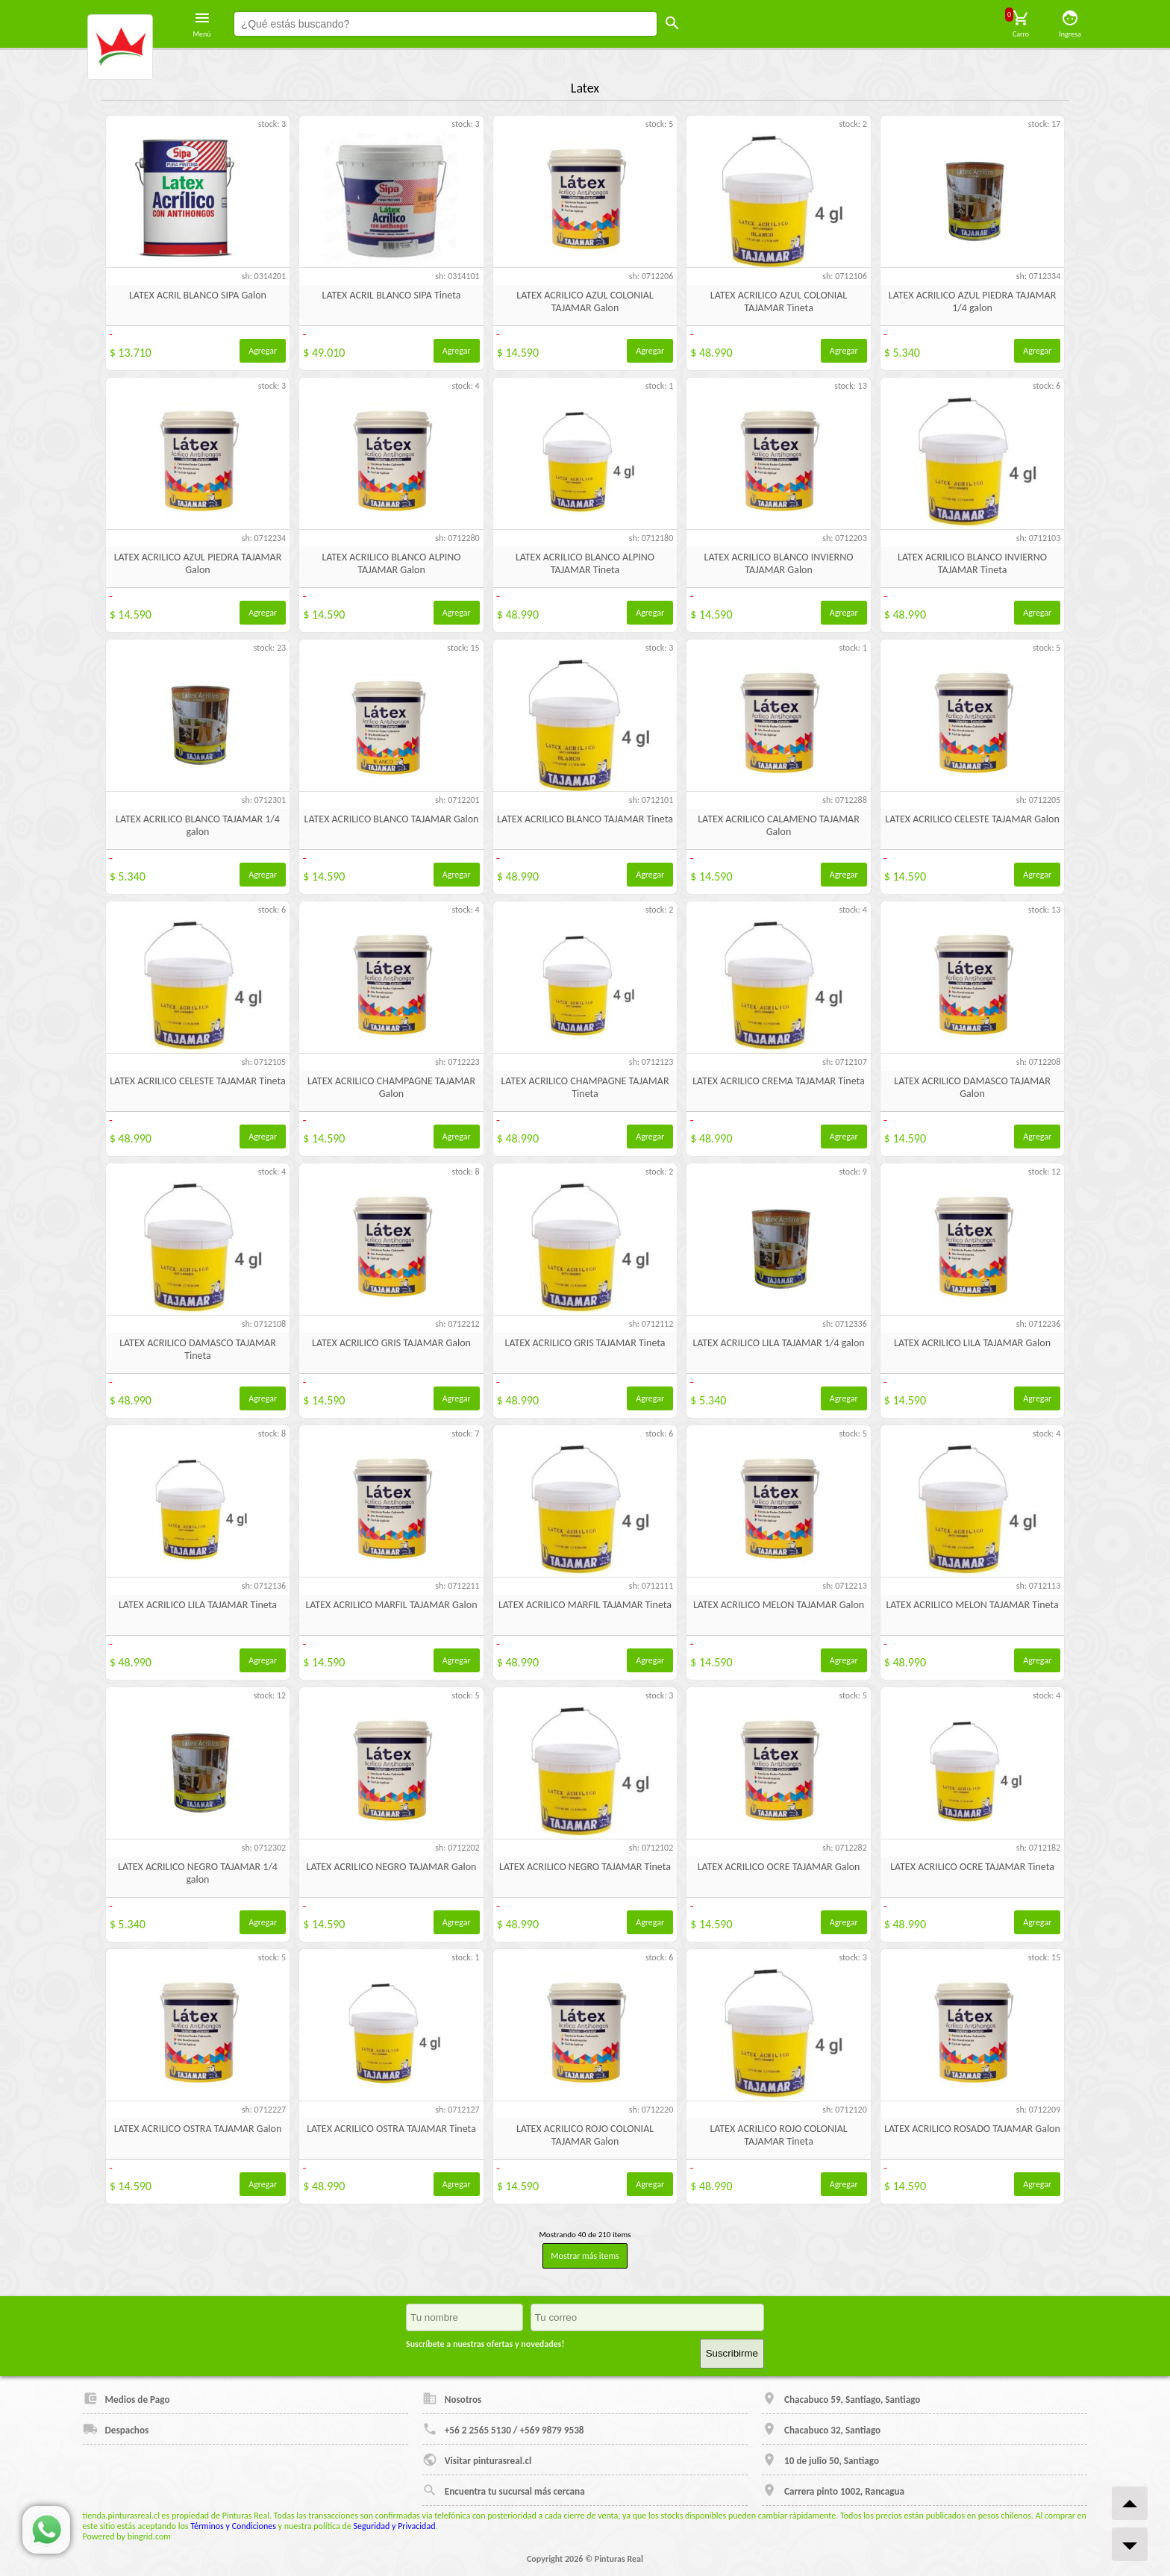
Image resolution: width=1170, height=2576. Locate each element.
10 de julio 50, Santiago (820, 2459)
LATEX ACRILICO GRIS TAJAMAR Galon (391, 1343)
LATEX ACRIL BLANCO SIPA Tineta (391, 295)
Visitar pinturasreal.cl (476, 2459)
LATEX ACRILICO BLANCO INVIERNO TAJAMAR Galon (779, 563)
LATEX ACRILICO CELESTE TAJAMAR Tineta (197, 1081)
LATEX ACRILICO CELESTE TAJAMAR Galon (972, 819)
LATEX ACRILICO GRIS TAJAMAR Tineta (585, 1343)
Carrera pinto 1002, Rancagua (833, 2490)
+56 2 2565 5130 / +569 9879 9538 (503, 2429)
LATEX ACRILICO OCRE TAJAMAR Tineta (972, 1866)
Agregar (262, 351)
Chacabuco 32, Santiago (821, 2429)
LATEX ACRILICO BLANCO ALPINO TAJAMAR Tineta (585, 563)
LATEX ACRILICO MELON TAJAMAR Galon (778, 1604)
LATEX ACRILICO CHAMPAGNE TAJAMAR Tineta (585, 1087)
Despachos (116, 2429)
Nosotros (452, 2398)
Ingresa (1070, 24)
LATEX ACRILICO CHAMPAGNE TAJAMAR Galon (391, 1087)
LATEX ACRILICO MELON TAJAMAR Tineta (972, 1604)
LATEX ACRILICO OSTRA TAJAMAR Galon (198, 2128)
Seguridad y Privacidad (395, 2526)
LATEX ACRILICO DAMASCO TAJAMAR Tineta (197, 1349)
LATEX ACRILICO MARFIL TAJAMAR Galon (391, 1604)
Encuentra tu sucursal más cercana (503, 2490)
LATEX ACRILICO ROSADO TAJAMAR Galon (972, 2128)
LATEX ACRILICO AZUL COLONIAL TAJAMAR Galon (584, 301)
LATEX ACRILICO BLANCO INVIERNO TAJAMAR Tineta (972, 563)
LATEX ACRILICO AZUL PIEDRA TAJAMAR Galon (198, 563)
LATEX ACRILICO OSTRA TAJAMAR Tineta (391, 2128)
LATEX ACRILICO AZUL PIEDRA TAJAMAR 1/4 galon (973, 301)
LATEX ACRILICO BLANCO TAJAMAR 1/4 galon (198, 825)
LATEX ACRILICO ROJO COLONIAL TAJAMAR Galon (585, 2135)
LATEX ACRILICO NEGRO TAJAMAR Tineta (585, 1866)
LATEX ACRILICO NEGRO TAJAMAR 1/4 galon (198, 1873)
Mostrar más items (585, 2256)
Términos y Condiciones (233, 2526)
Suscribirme (732, 2353)
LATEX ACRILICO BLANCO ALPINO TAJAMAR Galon (391, 563)
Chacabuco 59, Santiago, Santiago (841, 2398)
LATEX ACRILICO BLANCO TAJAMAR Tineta (585, 819)
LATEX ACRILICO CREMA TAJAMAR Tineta (778, 1081)
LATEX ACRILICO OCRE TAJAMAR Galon (779, 1866)
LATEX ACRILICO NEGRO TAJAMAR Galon (392, 1866)
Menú (202, 24)
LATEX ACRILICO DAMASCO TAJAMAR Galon (972, 1087)
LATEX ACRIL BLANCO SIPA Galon (197, 295)
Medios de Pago (126, 2398)
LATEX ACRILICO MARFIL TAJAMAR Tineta (585, 1604)
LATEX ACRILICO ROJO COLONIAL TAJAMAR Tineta (778, 2135)
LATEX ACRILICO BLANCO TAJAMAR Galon (391, 819)
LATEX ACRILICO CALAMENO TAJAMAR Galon (779, 825)
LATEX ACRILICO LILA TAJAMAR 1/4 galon (778, 1343)
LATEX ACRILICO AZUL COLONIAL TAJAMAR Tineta (778, 301)
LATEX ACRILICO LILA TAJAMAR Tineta (198, 1604)
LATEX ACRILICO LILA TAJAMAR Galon (972, 1343)
